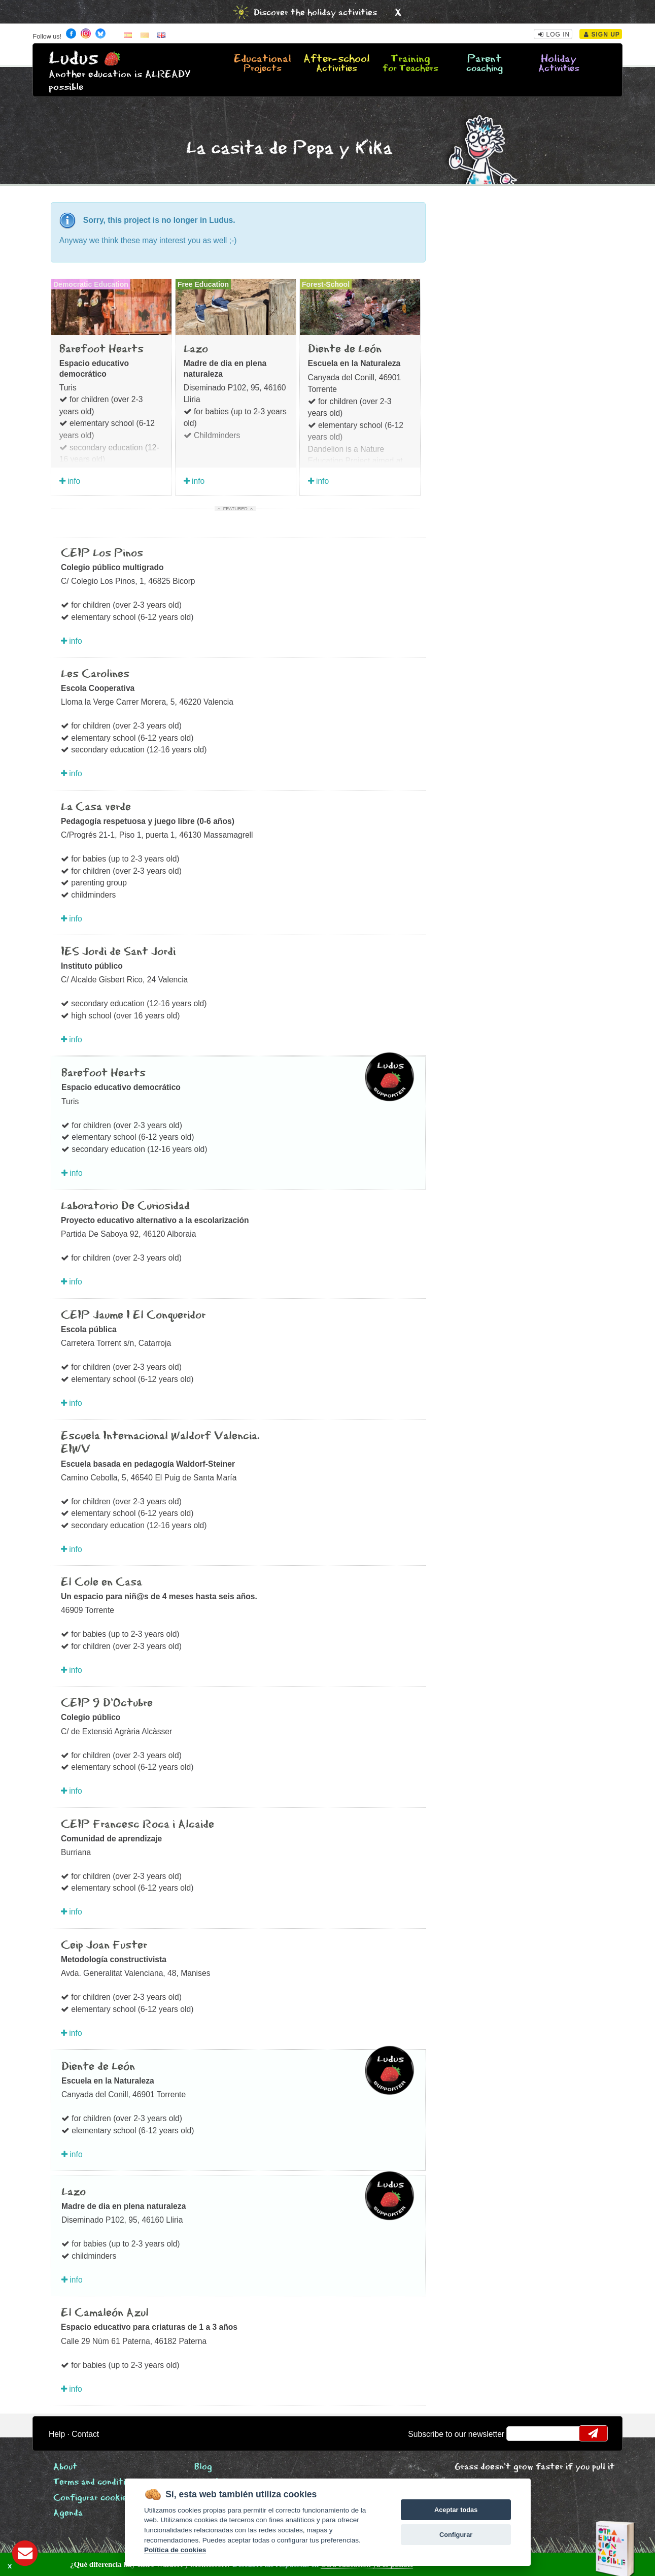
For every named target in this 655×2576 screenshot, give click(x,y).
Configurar (455, 2534)
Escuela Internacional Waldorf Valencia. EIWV (160, 1443)
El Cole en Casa (101, 1582)
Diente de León (345, 349)
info (70, 481)
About (65, 2467)
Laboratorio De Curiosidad (125, 1206)
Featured (235, 508)
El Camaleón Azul (105, 2313)
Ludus (73, 58)
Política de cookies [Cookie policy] (175, 2550)
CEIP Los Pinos (102, 553)
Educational (262, 64)
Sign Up (602, 34)
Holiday (559, 64)
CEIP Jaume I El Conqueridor (133, 1315)
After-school (336, 64)
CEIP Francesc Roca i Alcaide (137, 1825)
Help (57, 2434)
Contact (85, 2434)
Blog (203, 2467)
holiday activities (342, 13)
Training (410, 64)
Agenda (68, 2513)
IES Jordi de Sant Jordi (118, 952)
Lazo (196, 349)
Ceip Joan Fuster (104, 1945)
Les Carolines (95, 674)
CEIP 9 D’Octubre (107, 1703)
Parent (485, 64)
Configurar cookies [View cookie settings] (92, 2498)
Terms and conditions (96, 2482)
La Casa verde (96, 807)
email (521, 2433)
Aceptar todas (455, 2510)
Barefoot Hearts (101, 349)
